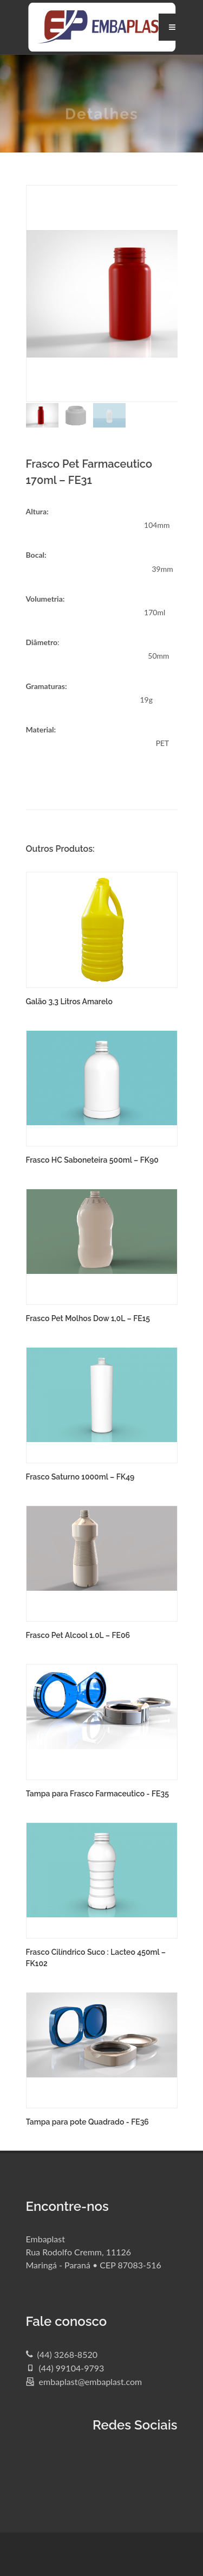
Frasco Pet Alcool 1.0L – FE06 (78, 1635)
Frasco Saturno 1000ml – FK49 (80, 1476)
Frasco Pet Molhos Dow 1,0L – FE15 (88, 1318)
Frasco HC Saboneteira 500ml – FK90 (92, 1160)
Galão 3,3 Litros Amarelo (69, 1001)
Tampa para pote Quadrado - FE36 (87, 2122)
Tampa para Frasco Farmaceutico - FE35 (97, 1793)
